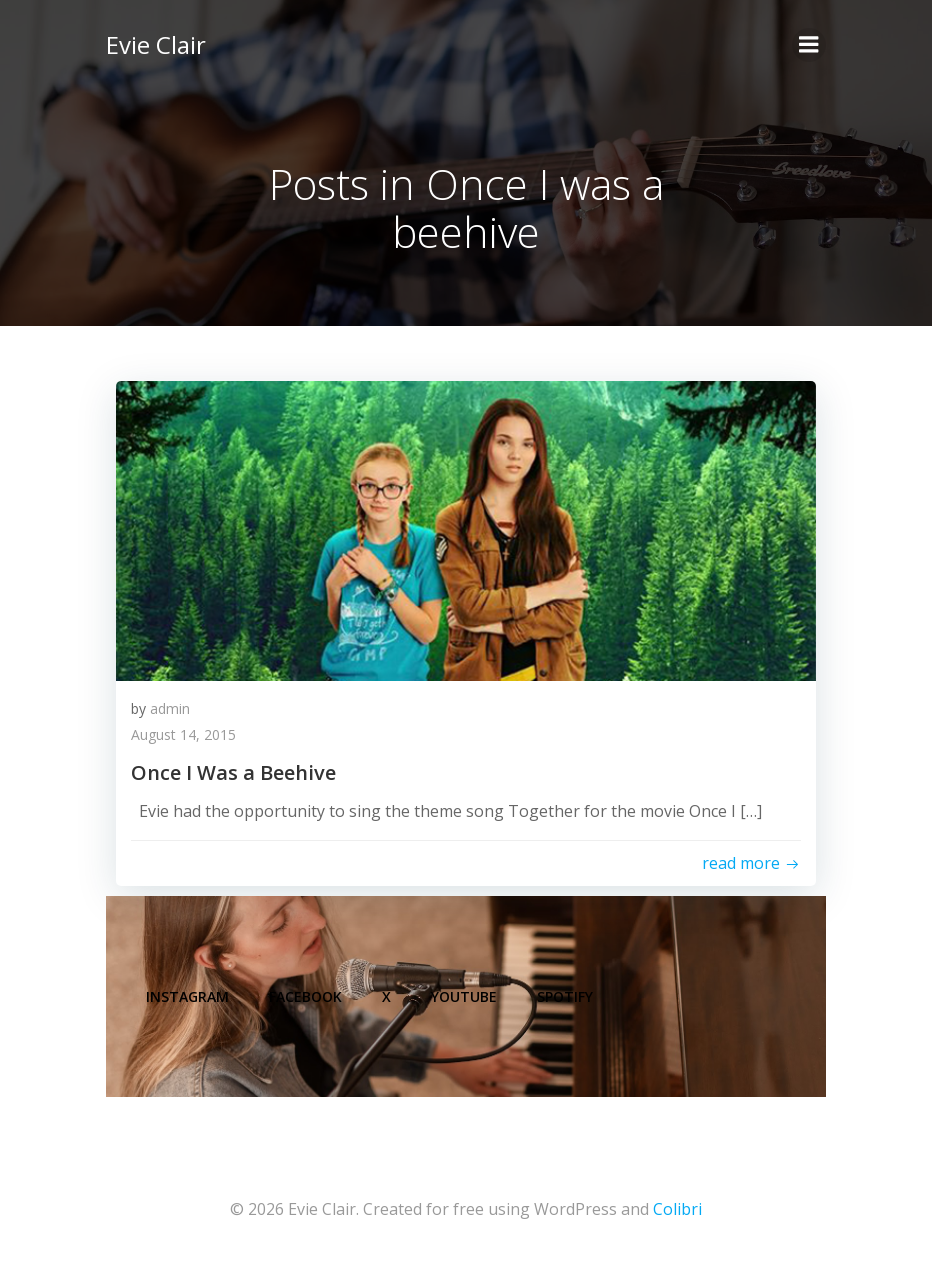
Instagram (187, 996)
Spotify (565, 996)
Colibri (677, 1209)
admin (170, 708)
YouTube (464, 996)
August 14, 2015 (183, 734)
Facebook (305, 996)
